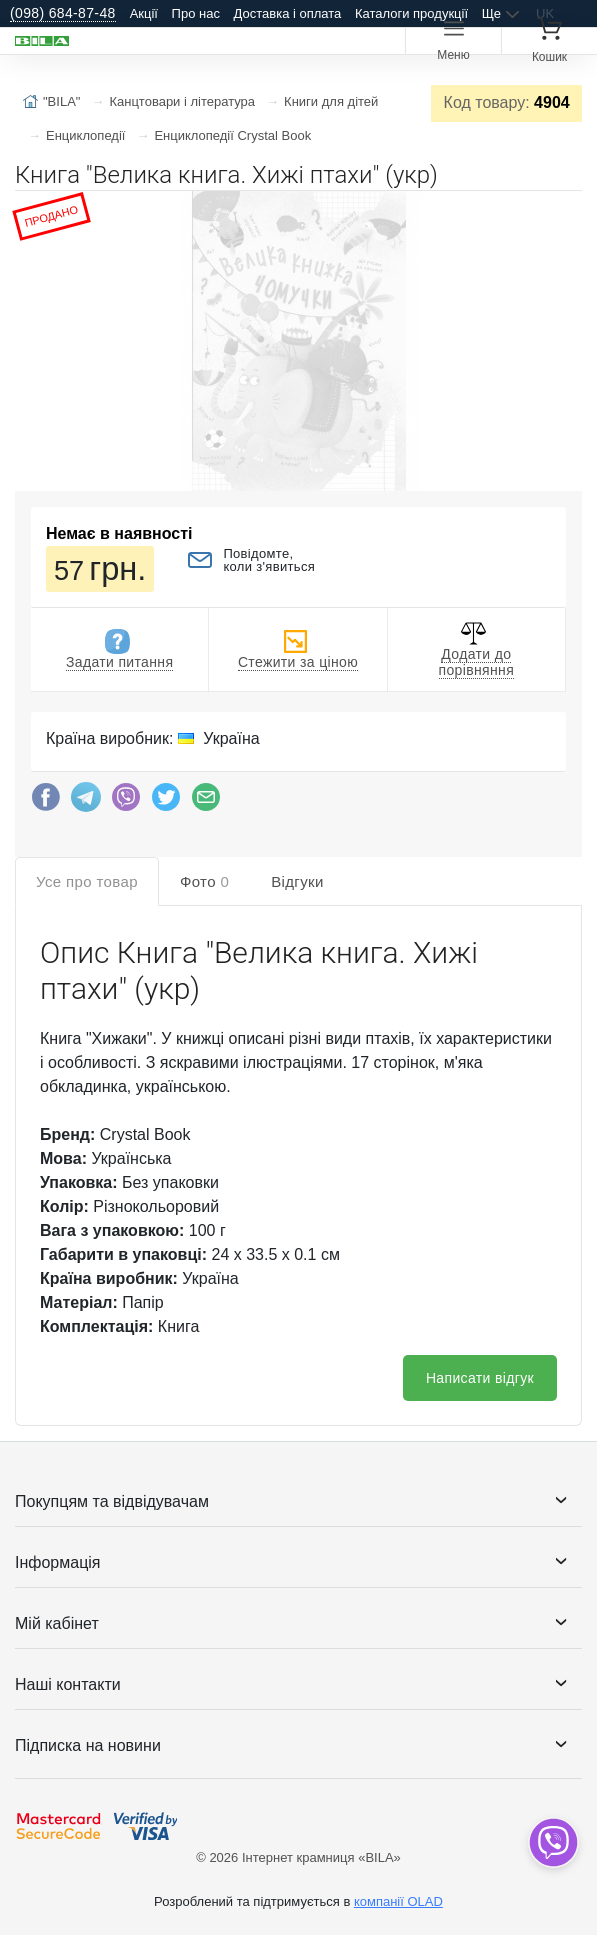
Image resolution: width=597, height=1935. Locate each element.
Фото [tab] (204, 881)
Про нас (196, 13)
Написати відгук (480, 1378)
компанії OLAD (398, 1901)
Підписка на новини (88, 1745)
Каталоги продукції (411, 13)
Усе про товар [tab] (87, 881)
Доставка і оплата (288, 13)
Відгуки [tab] (297, 881)
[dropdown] (552, 1842)
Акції (144, 13)
